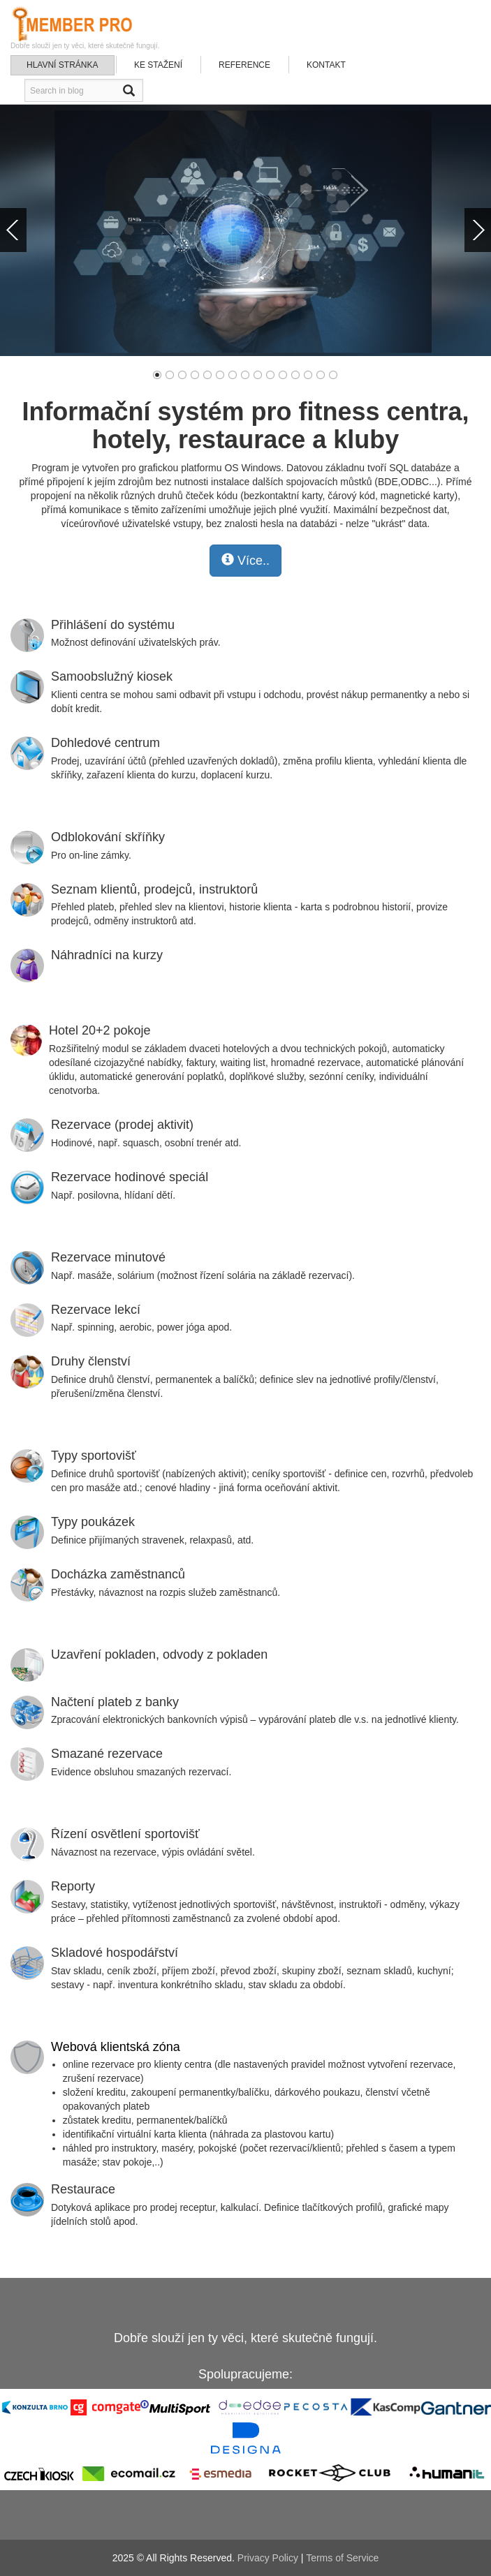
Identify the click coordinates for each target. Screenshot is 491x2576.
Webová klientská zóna (115, 2047)
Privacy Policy (267, 2557)
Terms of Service (342, 2557)
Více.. (245, 560)
